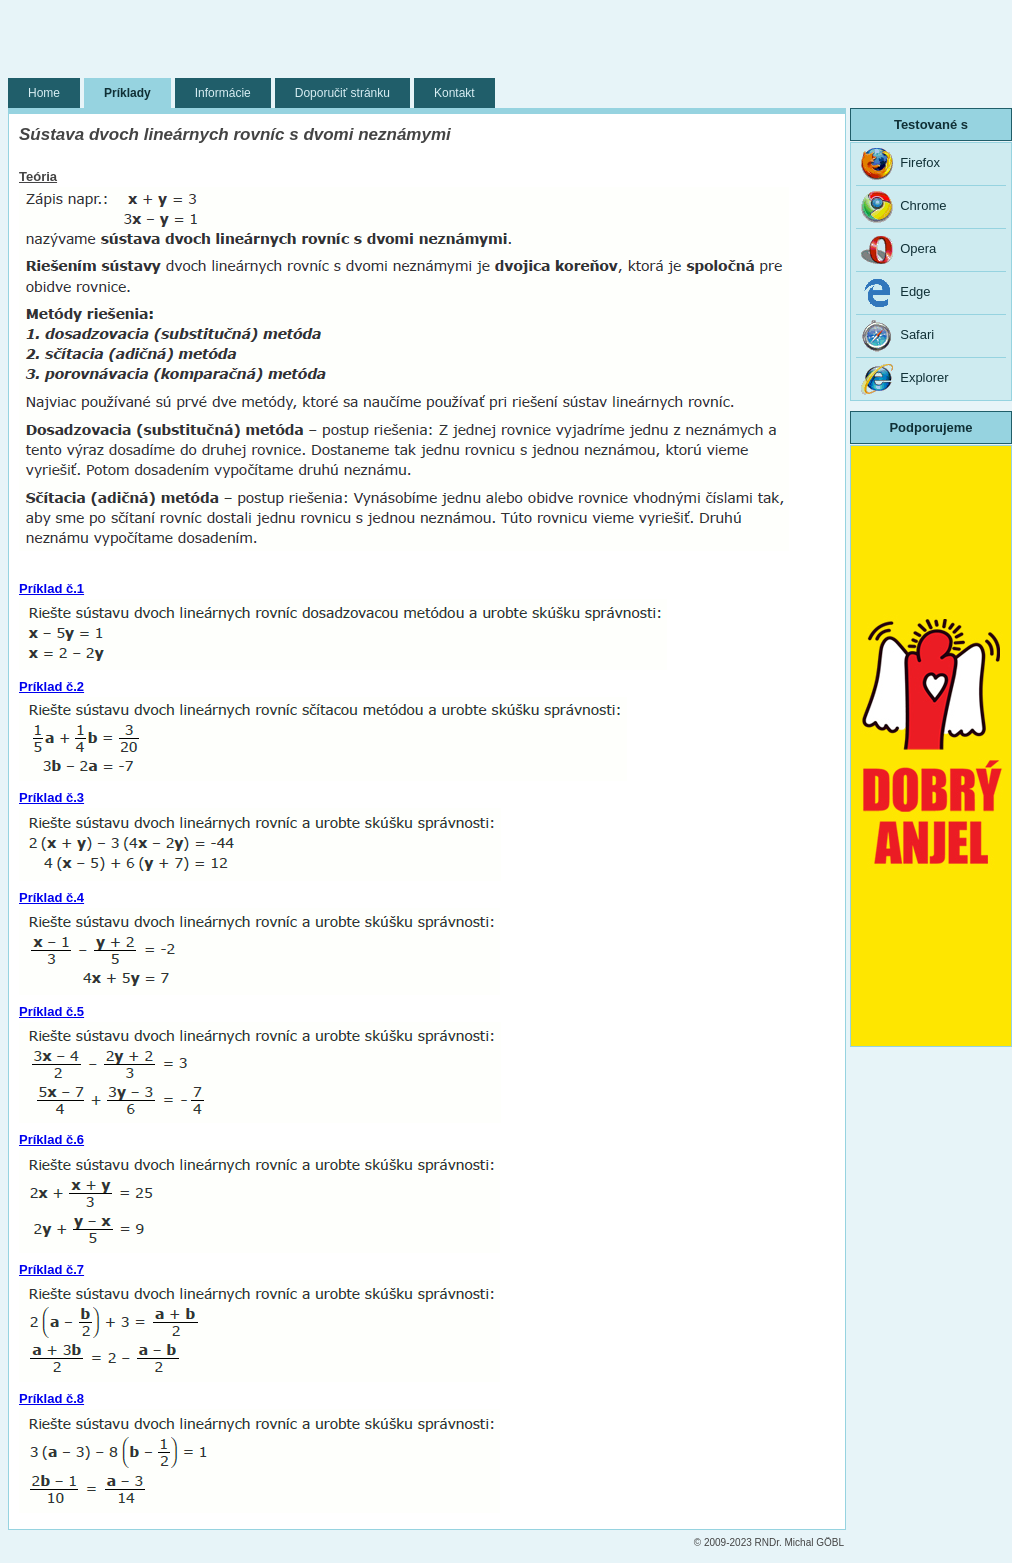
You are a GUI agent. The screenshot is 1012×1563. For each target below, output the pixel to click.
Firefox (900, 164)
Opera (898, 250)
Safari (897, 336)
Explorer (905, 379)
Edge (896, 293)
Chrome (903, 207)
